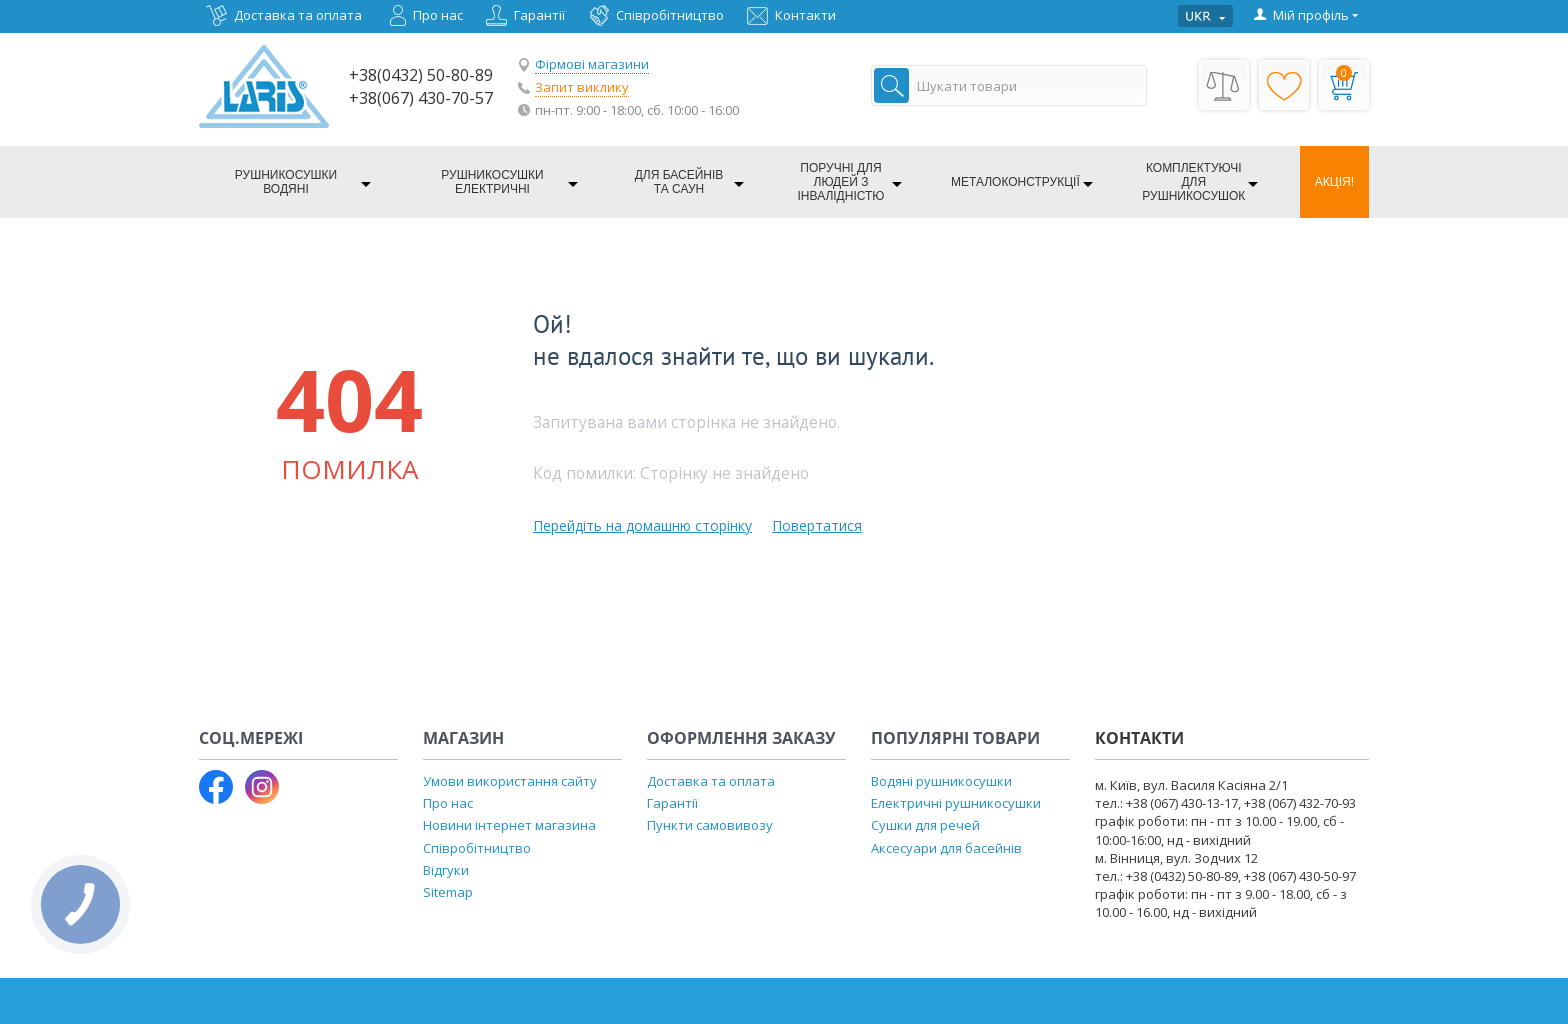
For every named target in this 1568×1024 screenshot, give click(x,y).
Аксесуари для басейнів (946, 848)
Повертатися (817, 525)
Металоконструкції (1015, 182)
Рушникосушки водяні (286, 182)
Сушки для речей (925, 825)
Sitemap (448, 892)
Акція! (1334, 182)
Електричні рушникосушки (956, 803)
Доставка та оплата (298, 15)
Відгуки (446, 870)
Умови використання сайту (510, 781)
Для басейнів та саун (679, 182)
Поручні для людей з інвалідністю (841, 182)
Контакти (805, 15)
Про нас (438, 15)
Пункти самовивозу (710, 825)
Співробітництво (670, 15)
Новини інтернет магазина (509, 825)
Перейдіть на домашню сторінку (642, 525)
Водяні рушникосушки (941, 781)
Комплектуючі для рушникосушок (1193, 182)
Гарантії (539, 15)
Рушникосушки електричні (492, 182)
